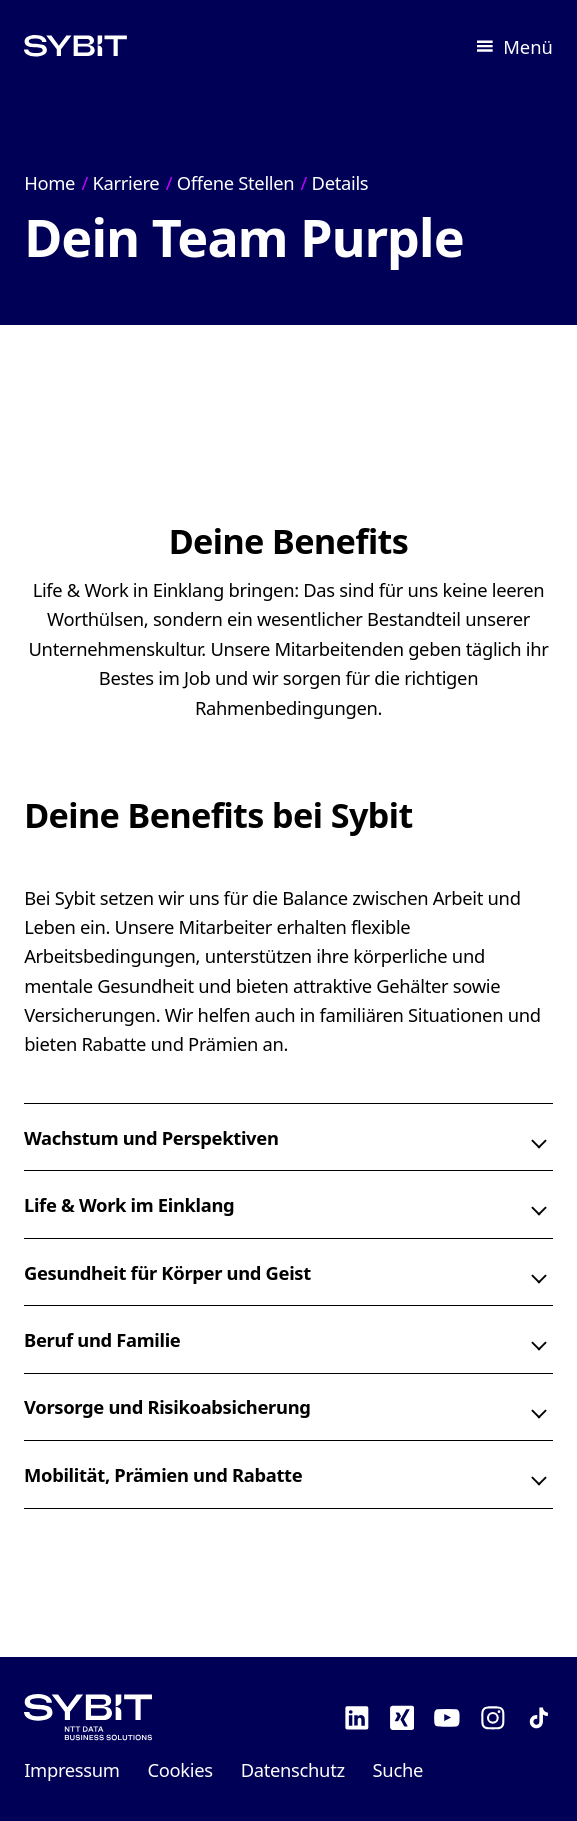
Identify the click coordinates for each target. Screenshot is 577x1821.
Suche (398, 1769)
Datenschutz (293, 1769)
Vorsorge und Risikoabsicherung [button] (167, 1406)
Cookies (180, 1769)
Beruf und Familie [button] (102, 1339)
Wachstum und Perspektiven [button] (151, 1137)
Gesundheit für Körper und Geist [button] (167, 1271)
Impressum (72, 1769)
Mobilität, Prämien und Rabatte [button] (163, 1474)
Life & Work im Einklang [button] (129, 1204)
